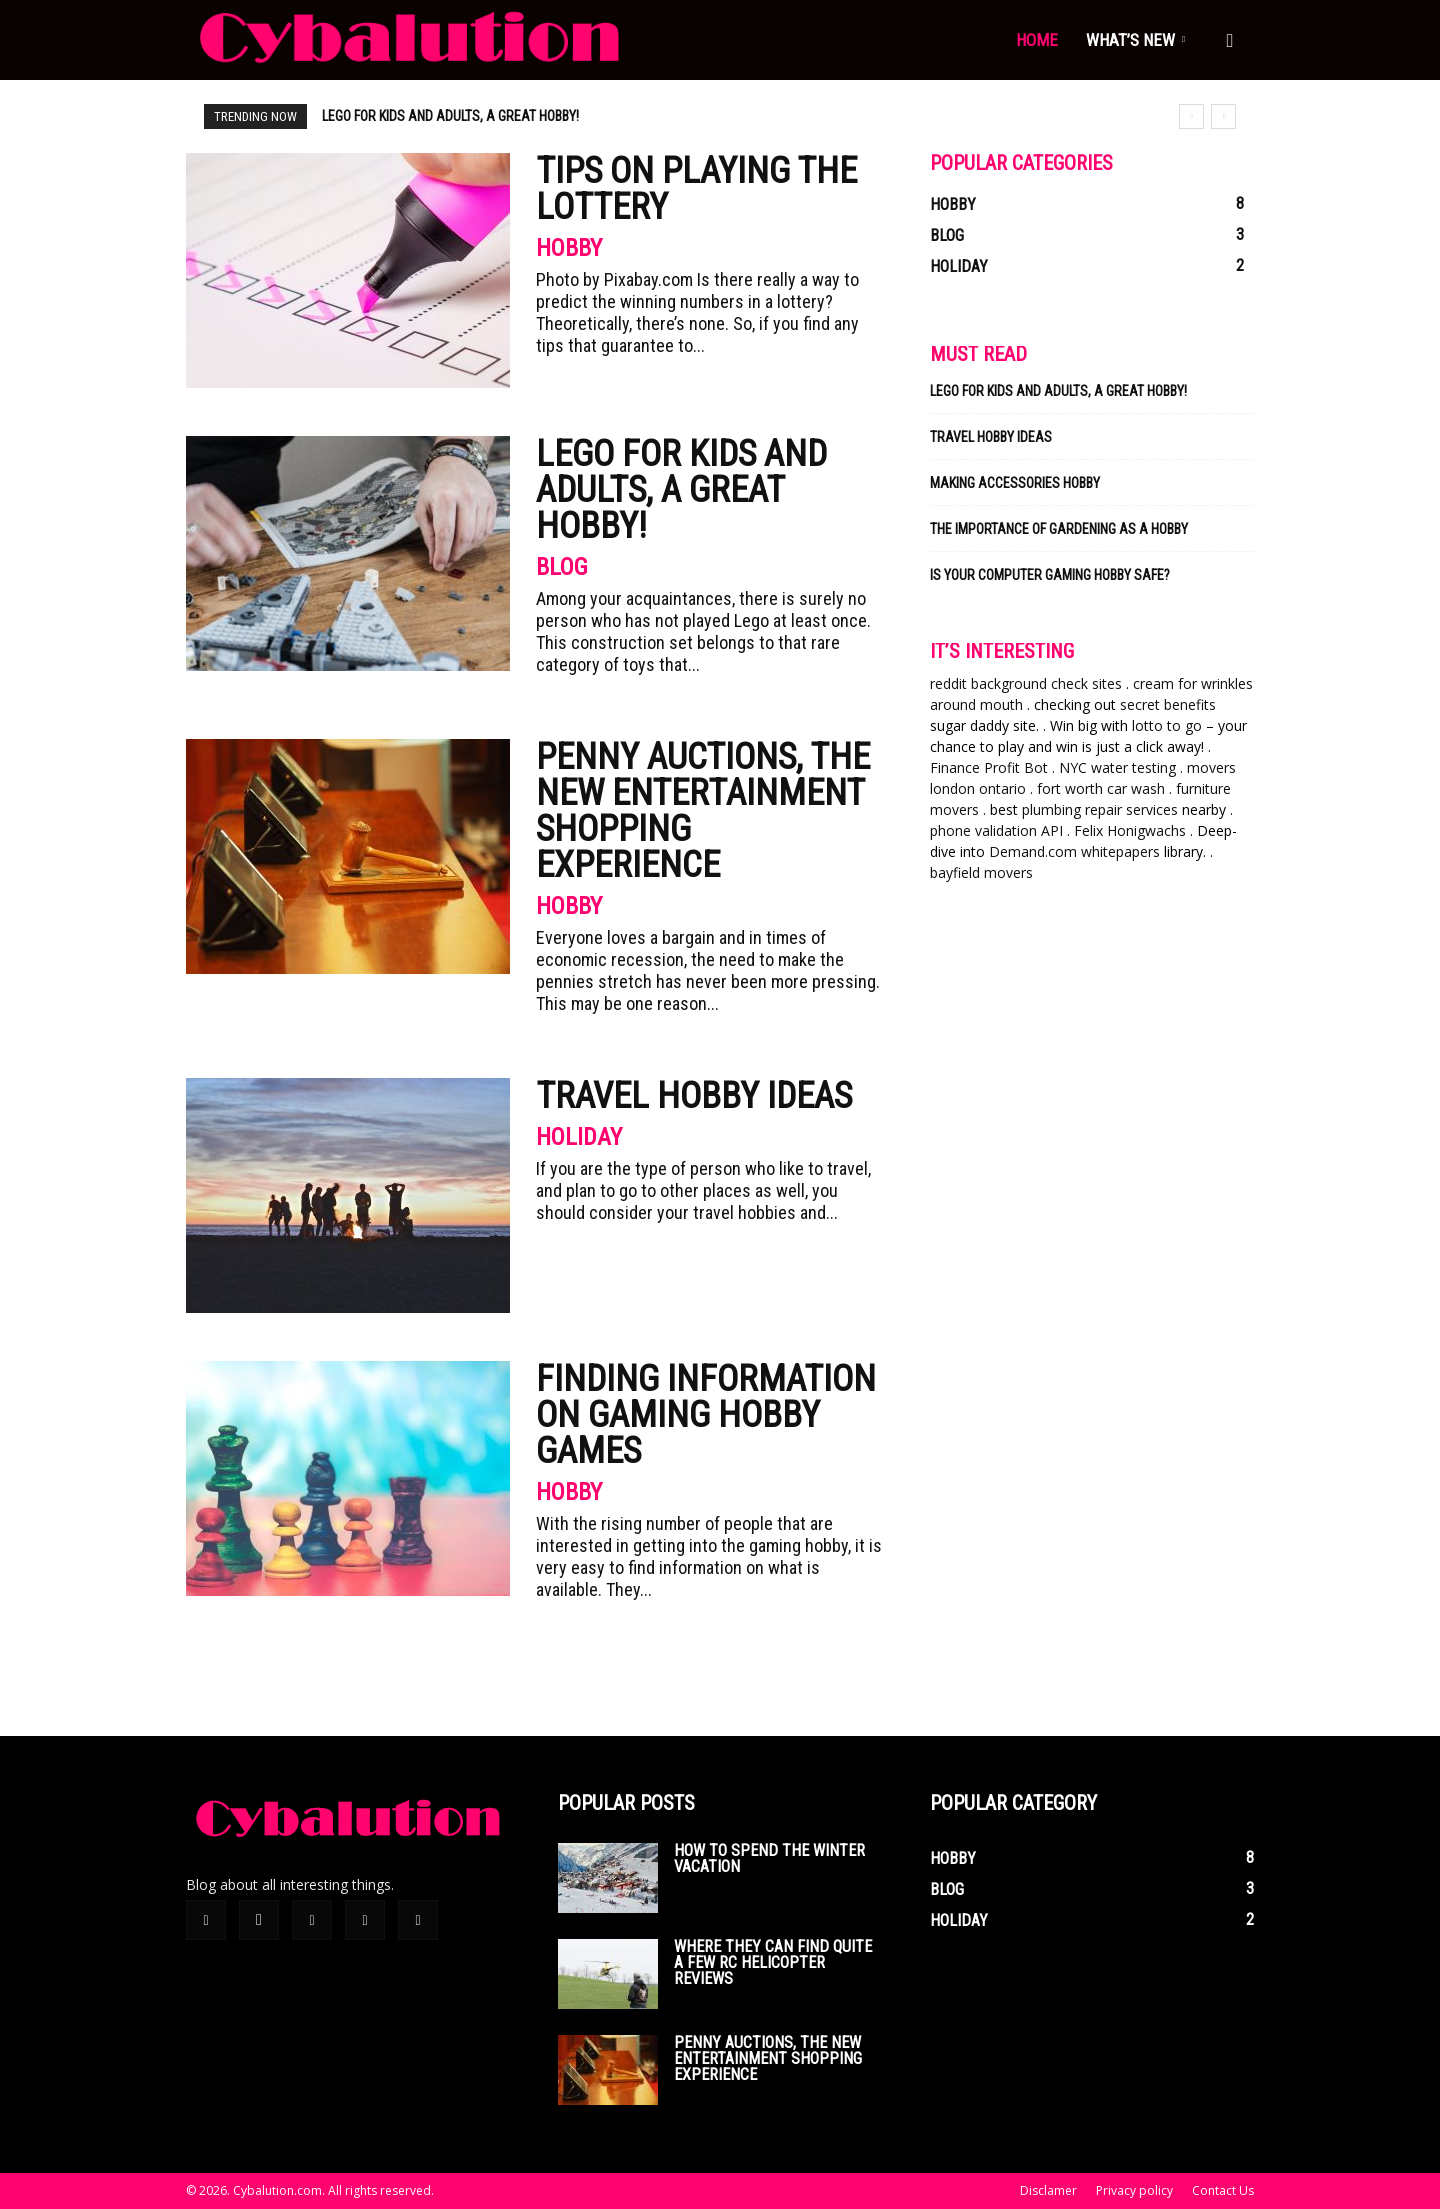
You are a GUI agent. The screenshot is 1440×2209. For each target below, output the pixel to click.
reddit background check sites (1026, 683)
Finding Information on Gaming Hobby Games (706, 1415)
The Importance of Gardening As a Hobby (1059, 529)
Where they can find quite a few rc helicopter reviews (773, 1962)
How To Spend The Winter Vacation (769, 1858)
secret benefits (1168, 704)
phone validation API (996, 830)
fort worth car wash (1101, 788)
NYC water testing (1117, 767)
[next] (1223, 116)
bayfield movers (981, 872)
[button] (1230, 41)
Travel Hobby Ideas (694, 1096)
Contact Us (1223, 2190)
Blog (562, 567)
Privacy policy (1134, 2190)
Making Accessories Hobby (1015, 483)
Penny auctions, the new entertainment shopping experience (517, 116)
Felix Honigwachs (1130, 830)
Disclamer (1048, 2190)
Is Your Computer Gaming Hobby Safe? (1050, 575)
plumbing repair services (1100, 809)
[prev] (1191, 116)
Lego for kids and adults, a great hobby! (681, 490)
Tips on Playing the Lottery (696, 189)
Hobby (569, 248)
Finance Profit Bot (989, 767)
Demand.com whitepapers (1074, 851)
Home (1037, 40)
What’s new (1135, 40)
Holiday (579, 1137)
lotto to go (1167, 725)
